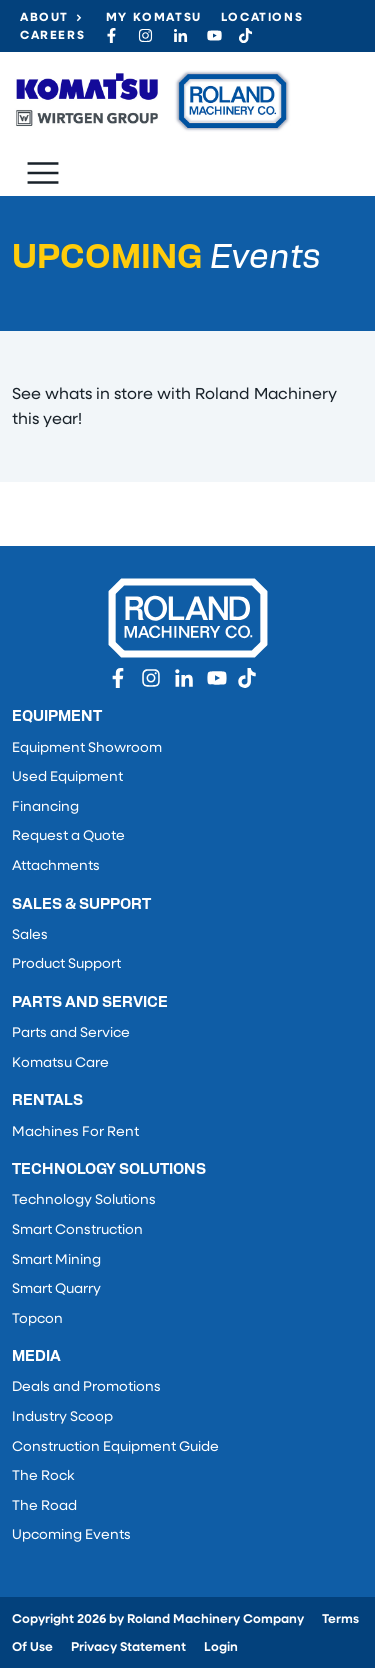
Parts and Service (71, 1033)
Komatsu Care (60, 1063)
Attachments (56, 866)
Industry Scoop (62, 1417)
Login (221, 1647)
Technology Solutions (84, 1200)
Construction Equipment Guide (115, 1447)
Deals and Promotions (86, 1387)
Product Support (66, 964)
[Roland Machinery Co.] (152, 101)
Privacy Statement (128, 1647)
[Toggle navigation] (43, 173)
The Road (44, 1506)
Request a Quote (68, 836)
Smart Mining (56, 1260)
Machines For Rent (75, 1132)
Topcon (37, 1319)
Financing (45, 807)
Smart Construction (77, 1230)
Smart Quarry (56, 1289)
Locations (262, 18)
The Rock (43, 1476)
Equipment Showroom (87, 748)
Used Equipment (67, 777)
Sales (30, 935)
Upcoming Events (71, 1535)
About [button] (44, 18)
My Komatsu (154, 18)
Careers (52, 36)
